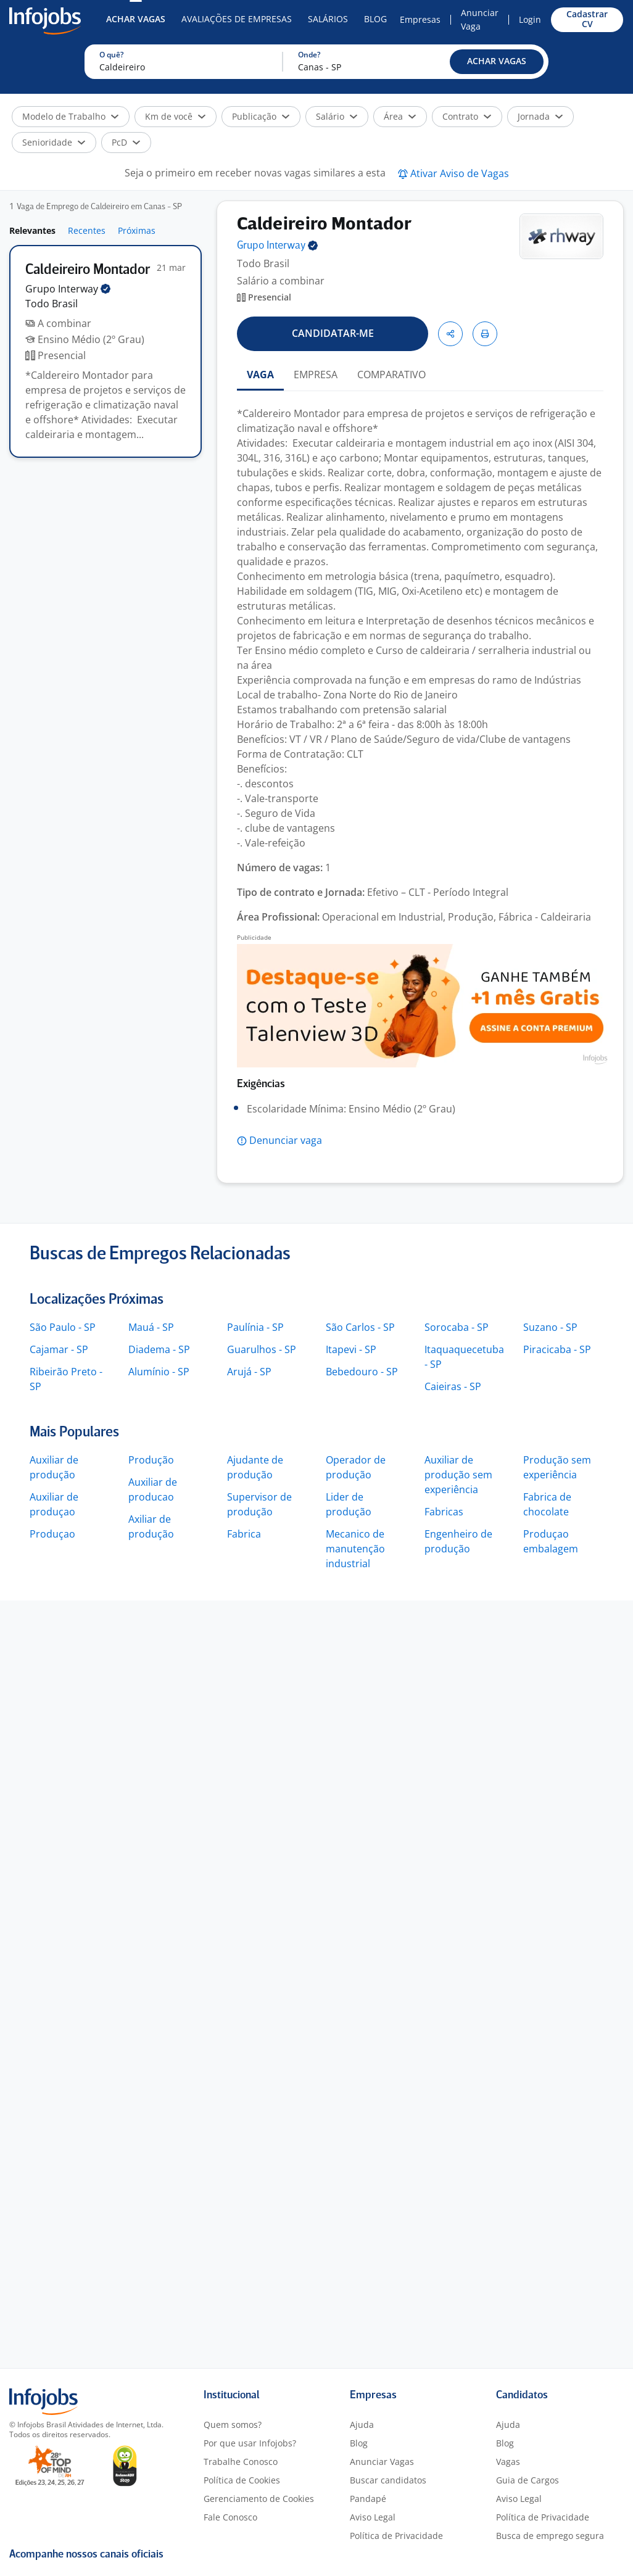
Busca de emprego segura (550, 2535)
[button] (497, 61)
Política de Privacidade (396, 2535)
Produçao (52, 1534)
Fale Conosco (230, 2517)
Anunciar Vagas (382, 2461)
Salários (328, 19)
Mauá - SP (151, 1327)
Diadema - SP (159, 1349)
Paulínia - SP (255, 1327)
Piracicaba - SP (557, 1349)
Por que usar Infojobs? (250, 2443)
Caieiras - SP (452, 1386)
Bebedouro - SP (362, 1371)
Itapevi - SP (351, 1349)
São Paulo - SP (63, 1327)
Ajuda (362, 2424)
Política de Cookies (242, 2480)
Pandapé (368, 2498)
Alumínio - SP (158, 1371)
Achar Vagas (135, 19)
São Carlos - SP (360, 1327)
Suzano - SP (550, 1327)
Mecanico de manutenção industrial (355, 1548)
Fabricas (443, 1511)
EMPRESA (315, 374)
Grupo (67, 289)
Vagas (508, 2461)
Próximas (136, 230)
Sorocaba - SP (456, 1327)
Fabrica (244, 1534)
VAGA (260, 374)
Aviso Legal (372, 2517)
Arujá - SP (249, 1371)
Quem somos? (233, 2424)
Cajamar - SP (59, 1349)
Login (530, 19)
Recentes (87, 230)
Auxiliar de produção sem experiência (458, 1474)
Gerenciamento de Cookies (259, 2498)
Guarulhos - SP (261, 1349)
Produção (151, 1460)
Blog (375, 19)
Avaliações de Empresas (236, 19)
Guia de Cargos (527, 2480)
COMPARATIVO (391, 374)
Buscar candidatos (388, 2480)
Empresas (420, 19)
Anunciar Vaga (480, 19)
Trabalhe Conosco (241, 2461)
